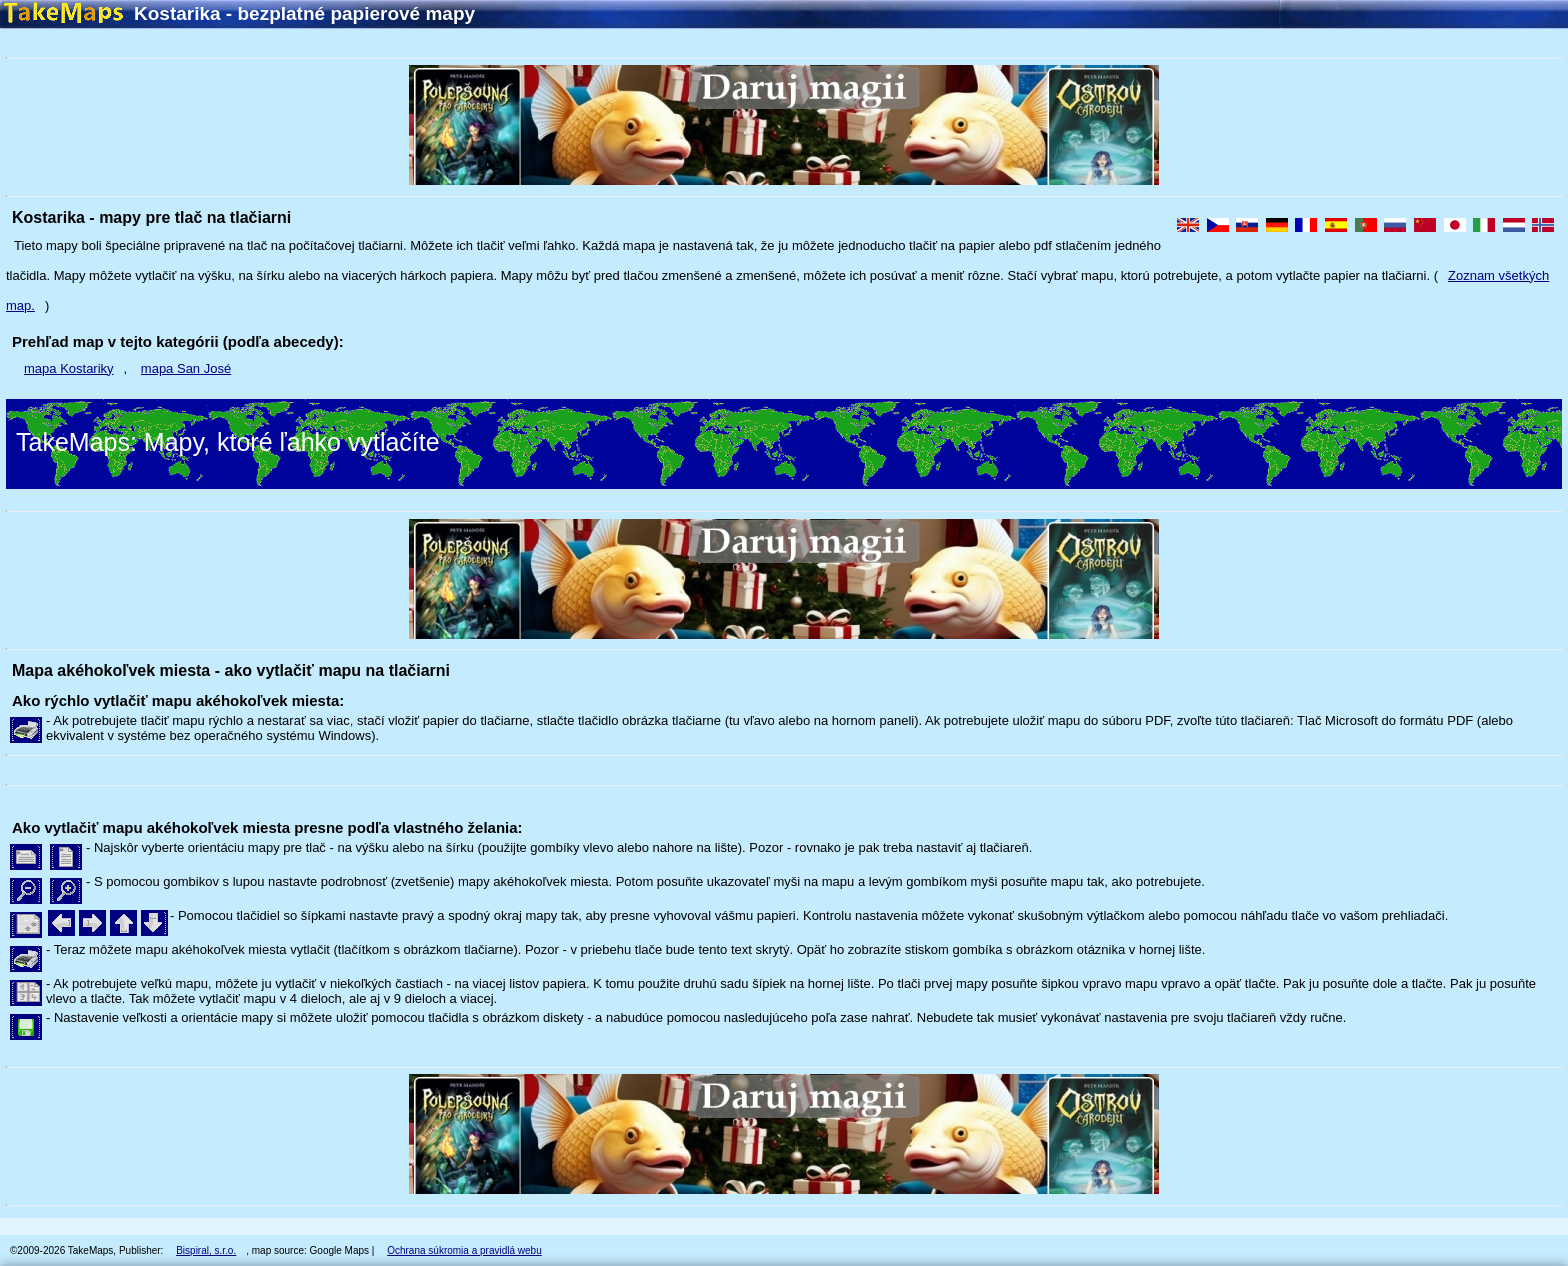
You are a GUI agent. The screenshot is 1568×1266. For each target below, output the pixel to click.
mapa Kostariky (69, 368)
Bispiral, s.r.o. (206, 1250)
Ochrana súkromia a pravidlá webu (464, 1250)
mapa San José (186, 368)
